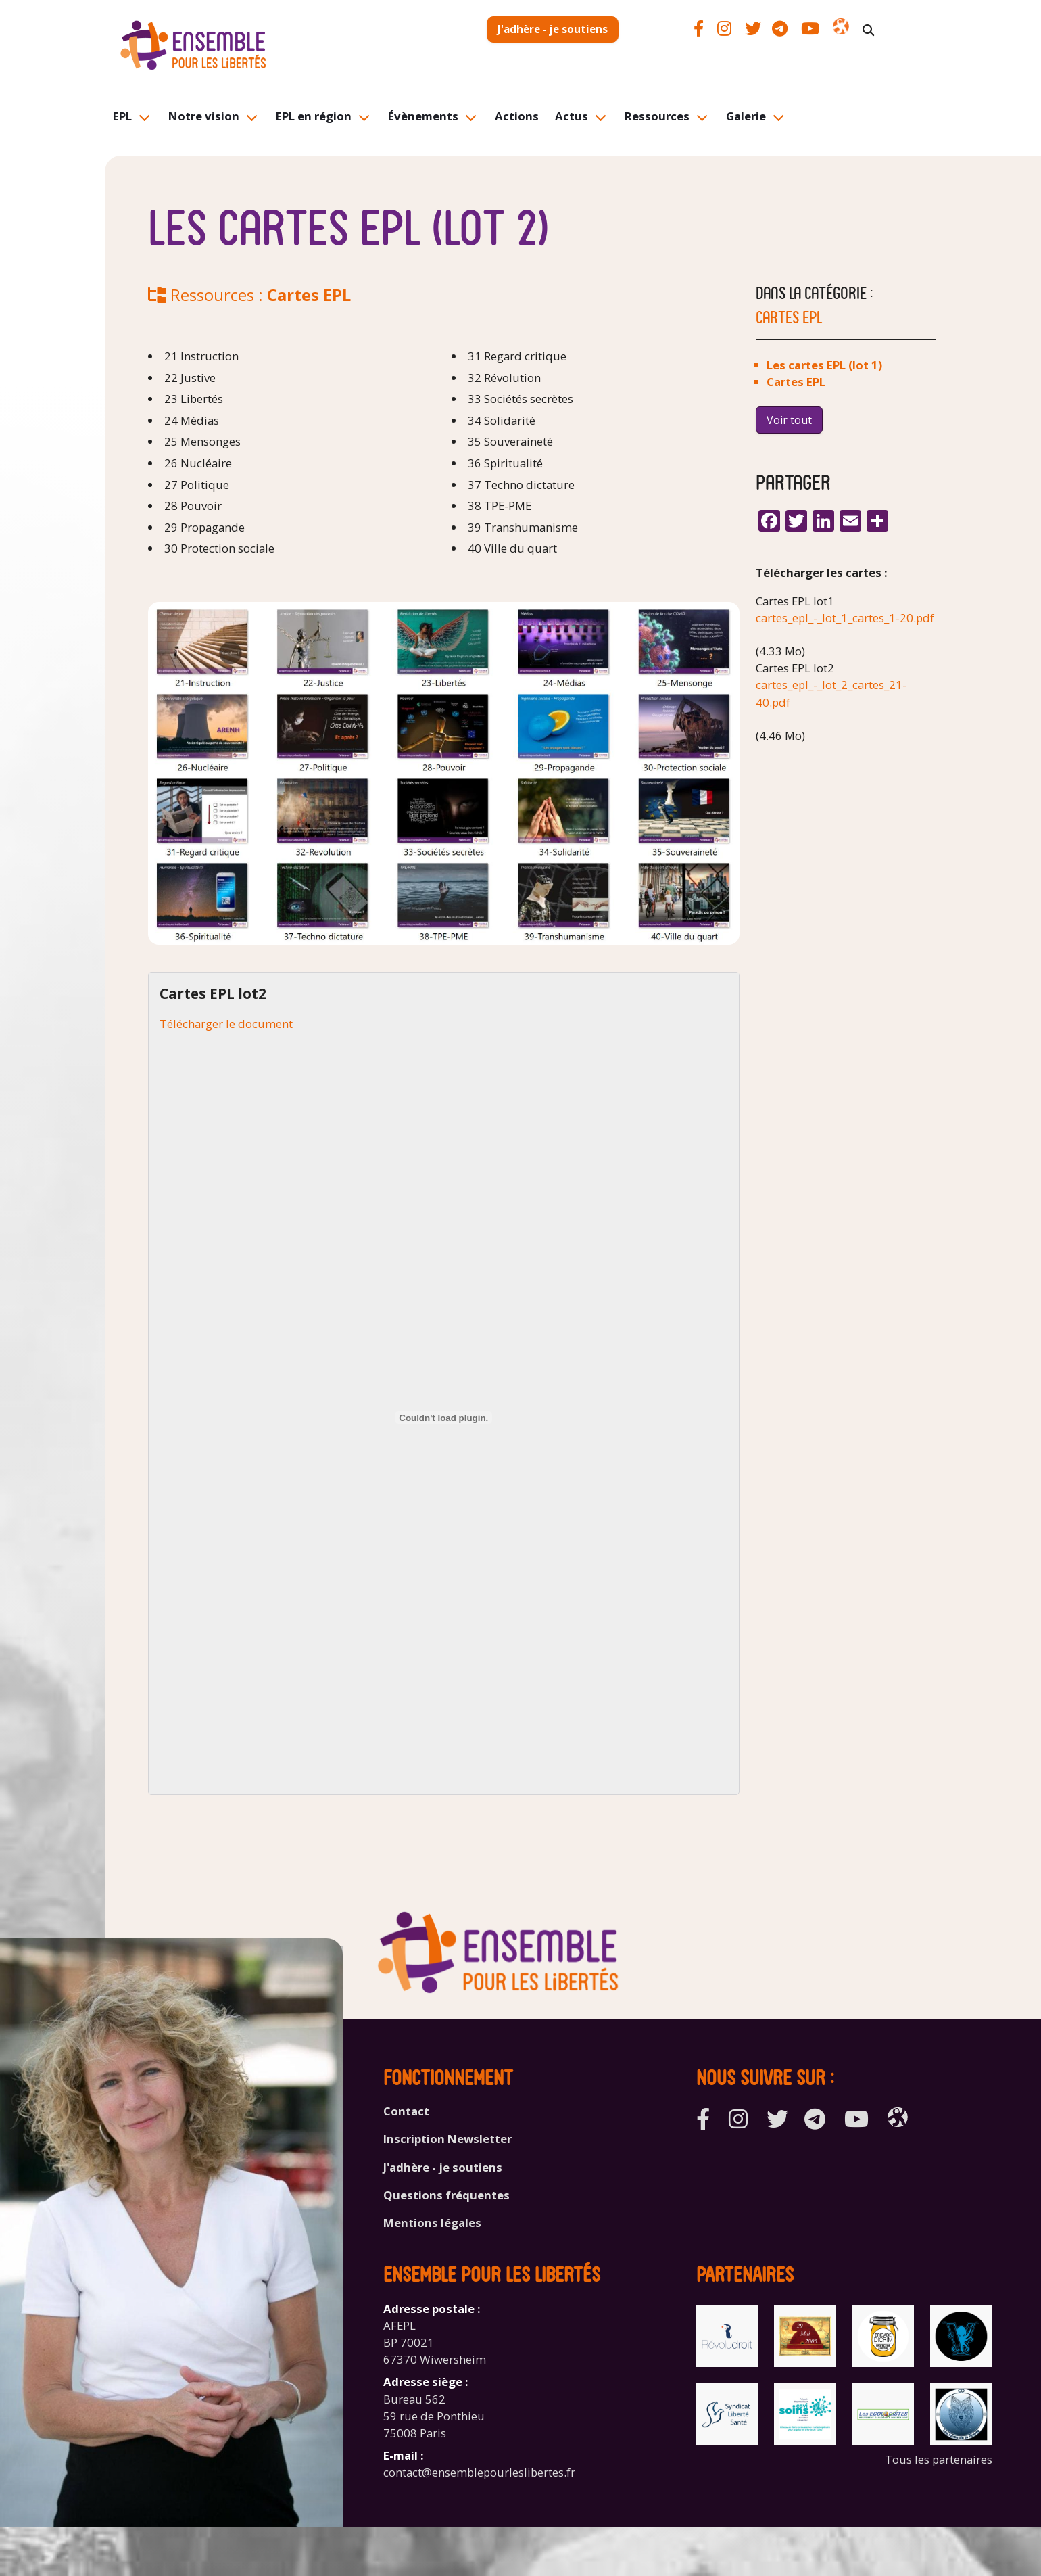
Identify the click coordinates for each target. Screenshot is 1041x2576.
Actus (571, 116)
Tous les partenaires (938, 2459)
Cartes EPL (309, 294)
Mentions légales (432, 2222)
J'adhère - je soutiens (553, 29)
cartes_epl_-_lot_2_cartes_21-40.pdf (831, 693)
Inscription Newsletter (447, 2139)
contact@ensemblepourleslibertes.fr (479, 2472)
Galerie (746, 116)
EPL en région (314, 116)
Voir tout (789, 420)
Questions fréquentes (446, 2195)
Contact (406, 2111)
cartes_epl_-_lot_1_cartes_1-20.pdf (845, 618)
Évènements (423, 116)
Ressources (657, 116)
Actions (517, 116)
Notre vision (203, 116)
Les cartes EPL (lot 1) (824, 365)
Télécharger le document (226, 1023)
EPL (122, 116)
